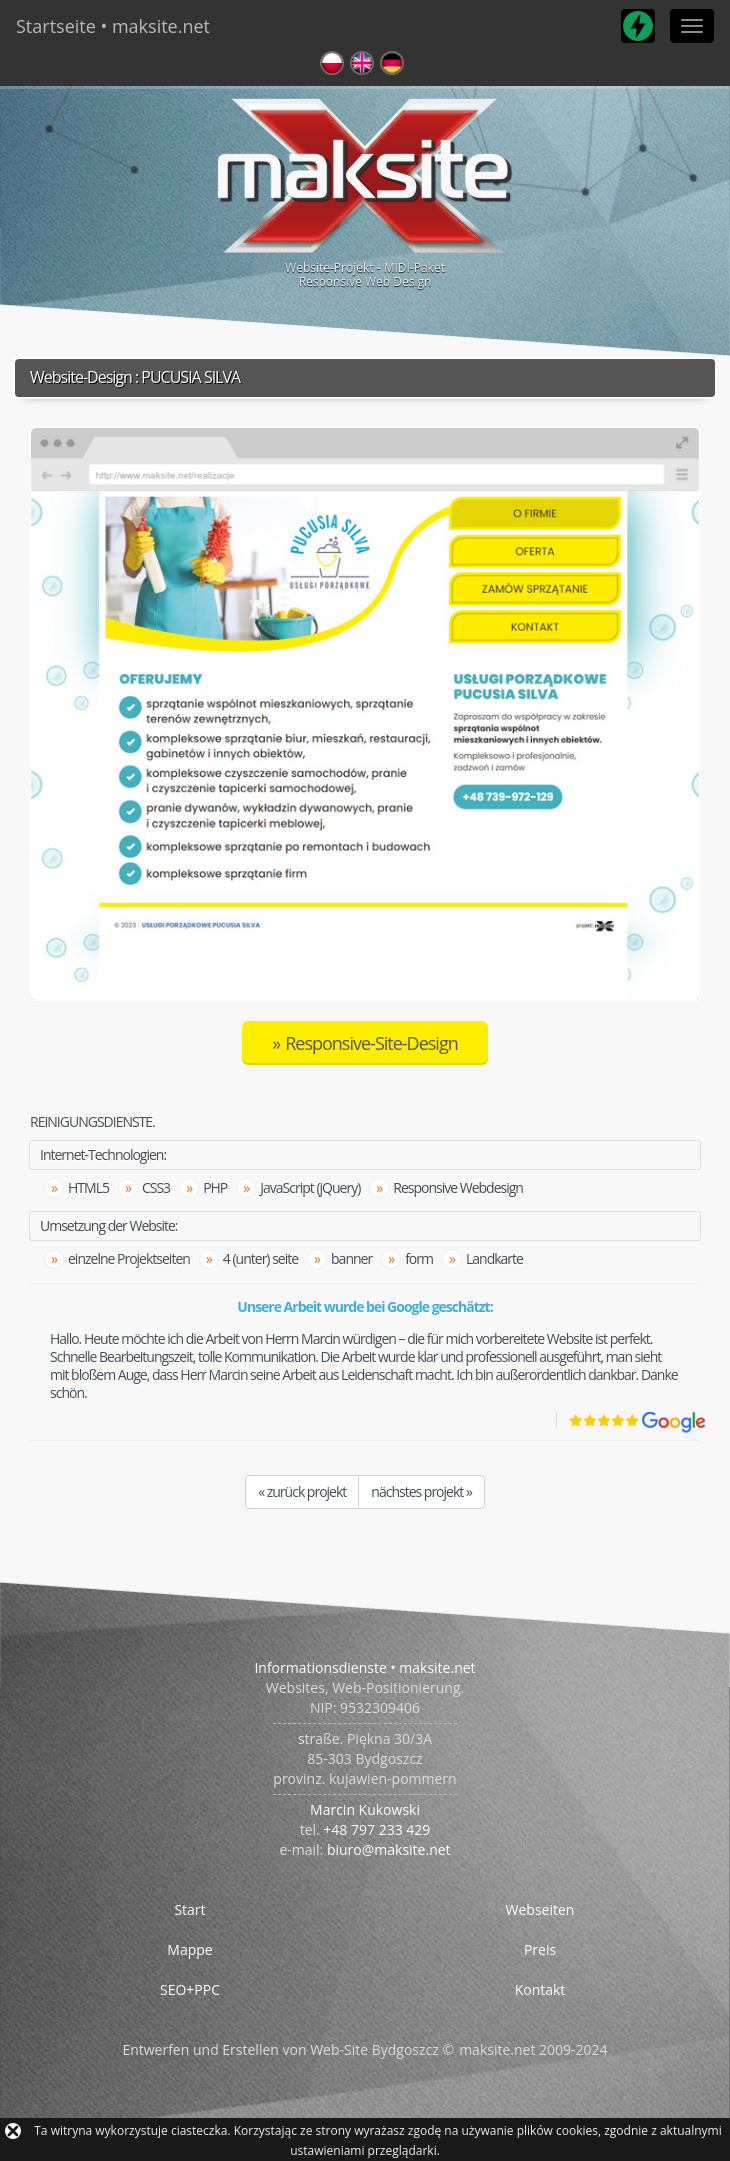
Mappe (189, 1949)
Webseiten (540, 1909)
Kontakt (540, 1989)
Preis (540, 1949)
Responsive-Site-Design (371, 1043)
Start (189, 1909)
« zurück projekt (302, 1491)
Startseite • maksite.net (113, 26)
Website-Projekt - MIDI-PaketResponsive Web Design (365, 190)
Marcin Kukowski (365, 1809)
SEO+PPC (190, 1989)
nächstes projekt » (421, 1491)
